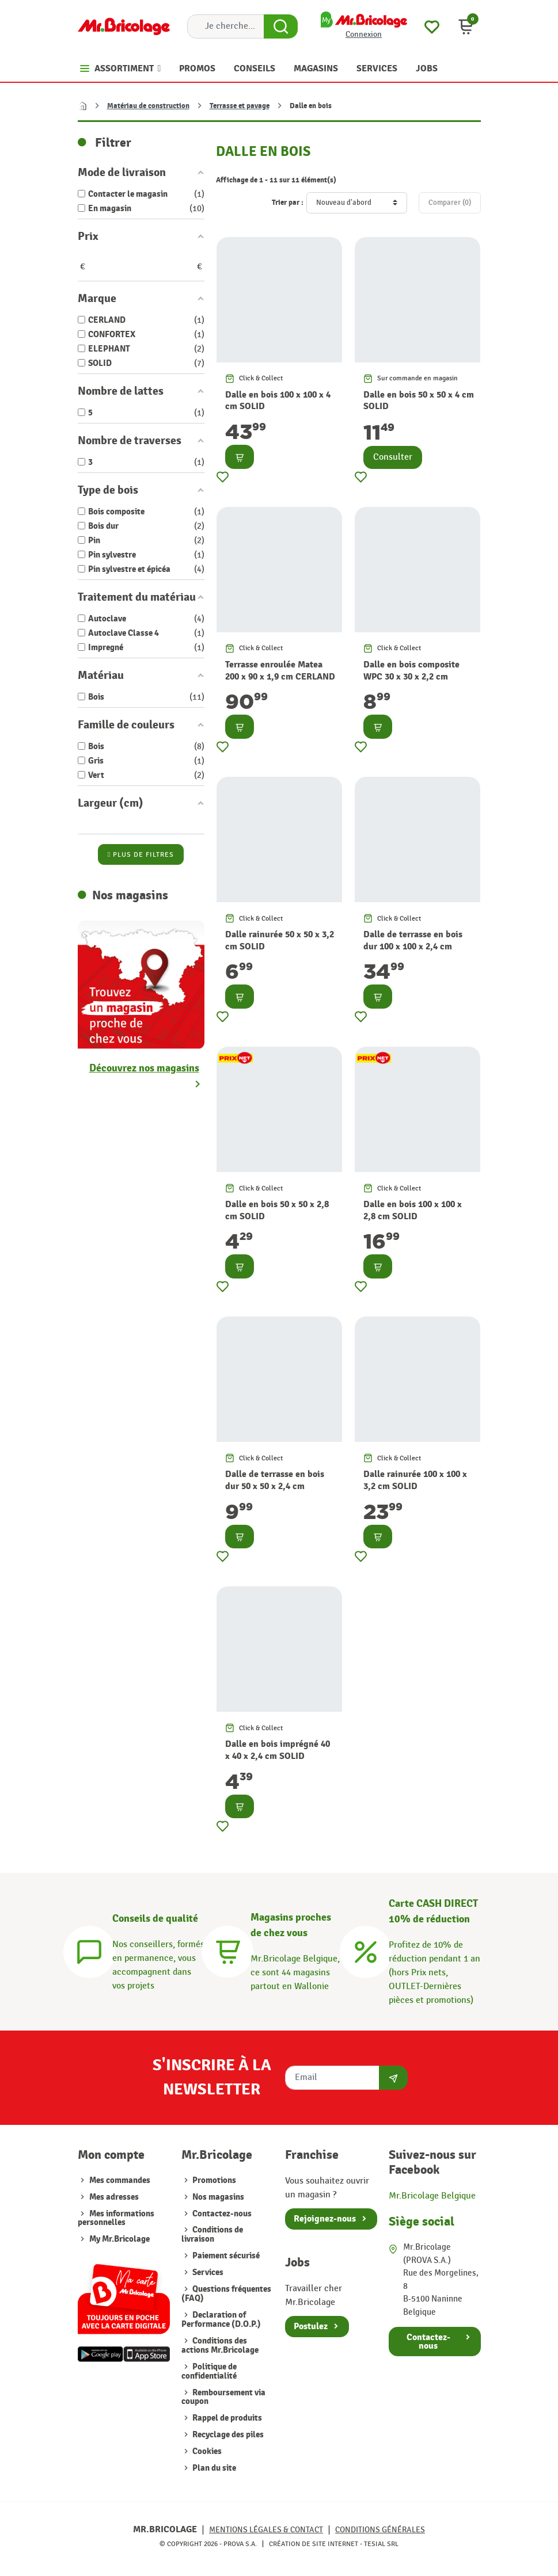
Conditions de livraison (212, 2234)
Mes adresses (114, 2197)
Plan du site (213, 2468)
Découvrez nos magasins (144, 1068)
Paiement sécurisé (225, 2255)
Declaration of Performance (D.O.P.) (221, 2320)
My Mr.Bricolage (119, 2239)
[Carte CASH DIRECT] (365, 1950)
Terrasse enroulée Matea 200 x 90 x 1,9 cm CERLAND (280, 670)
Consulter (392, 457)
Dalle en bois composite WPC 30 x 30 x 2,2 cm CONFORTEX (411, 676)
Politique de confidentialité (209, 2371)
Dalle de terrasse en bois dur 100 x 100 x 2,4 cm (412, 940)
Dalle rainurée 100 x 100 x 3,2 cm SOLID (415, 1480)
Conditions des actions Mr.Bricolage (220, 2345)
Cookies (206, 2451)
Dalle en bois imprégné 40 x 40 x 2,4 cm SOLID (277, 1750)
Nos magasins (217, 2197)
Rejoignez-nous (325, 2218)
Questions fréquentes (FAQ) (226, 2294)
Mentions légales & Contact (266, 2530)
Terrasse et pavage (239, 105)
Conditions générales (380, 2530)
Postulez (311, 2326)
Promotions (213, 2180)
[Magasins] (227, 1950)
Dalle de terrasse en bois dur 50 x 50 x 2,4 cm (274, 1480)
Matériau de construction (148, 105)
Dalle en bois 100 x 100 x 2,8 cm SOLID (412, 1210)
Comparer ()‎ (449, 202)
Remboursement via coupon (223, 2397)
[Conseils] (89, 1950)
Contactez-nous (221, 2213)
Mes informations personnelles (116, 2218)
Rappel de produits (226, 2418)
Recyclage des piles (227, 2434)
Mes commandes (119, 2180)
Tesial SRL (381, 2544)
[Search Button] (281, 26)
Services (207, 2272)
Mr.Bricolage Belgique (432, 2195)
